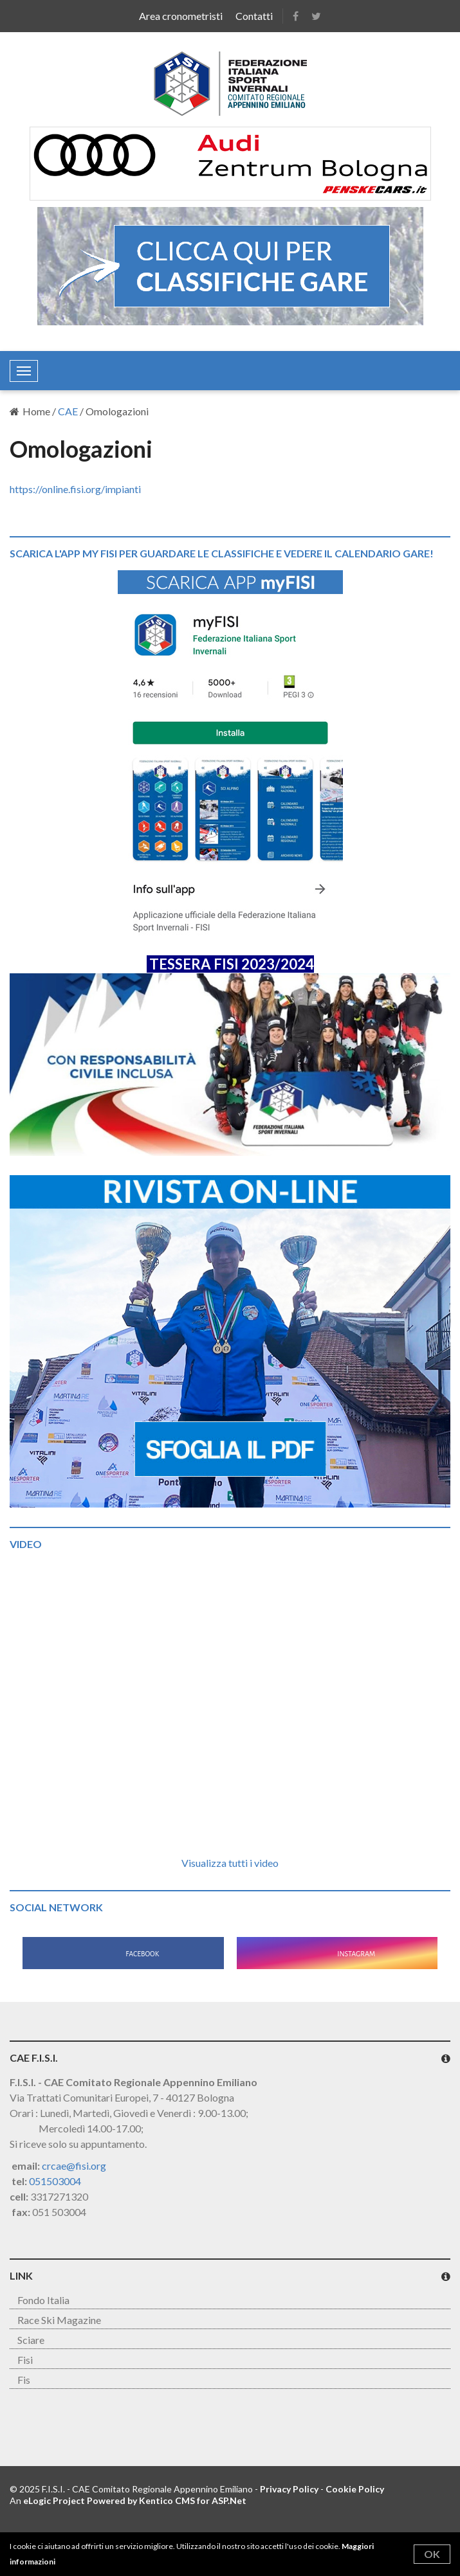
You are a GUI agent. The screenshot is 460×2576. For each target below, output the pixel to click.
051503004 (55, 2181)
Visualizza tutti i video (230, 1863)
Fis (23, 2379)
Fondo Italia (43, 2300)
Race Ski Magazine (59, 2320)
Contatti (254, 16)
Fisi (25, 2360)
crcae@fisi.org (74, 2165)
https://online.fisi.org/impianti (75, 489)
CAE (68, 411)
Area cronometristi (181, 16)
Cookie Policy (355, 2488)
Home (30, 411)
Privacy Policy (289, 2488)
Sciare (30, 2340)
